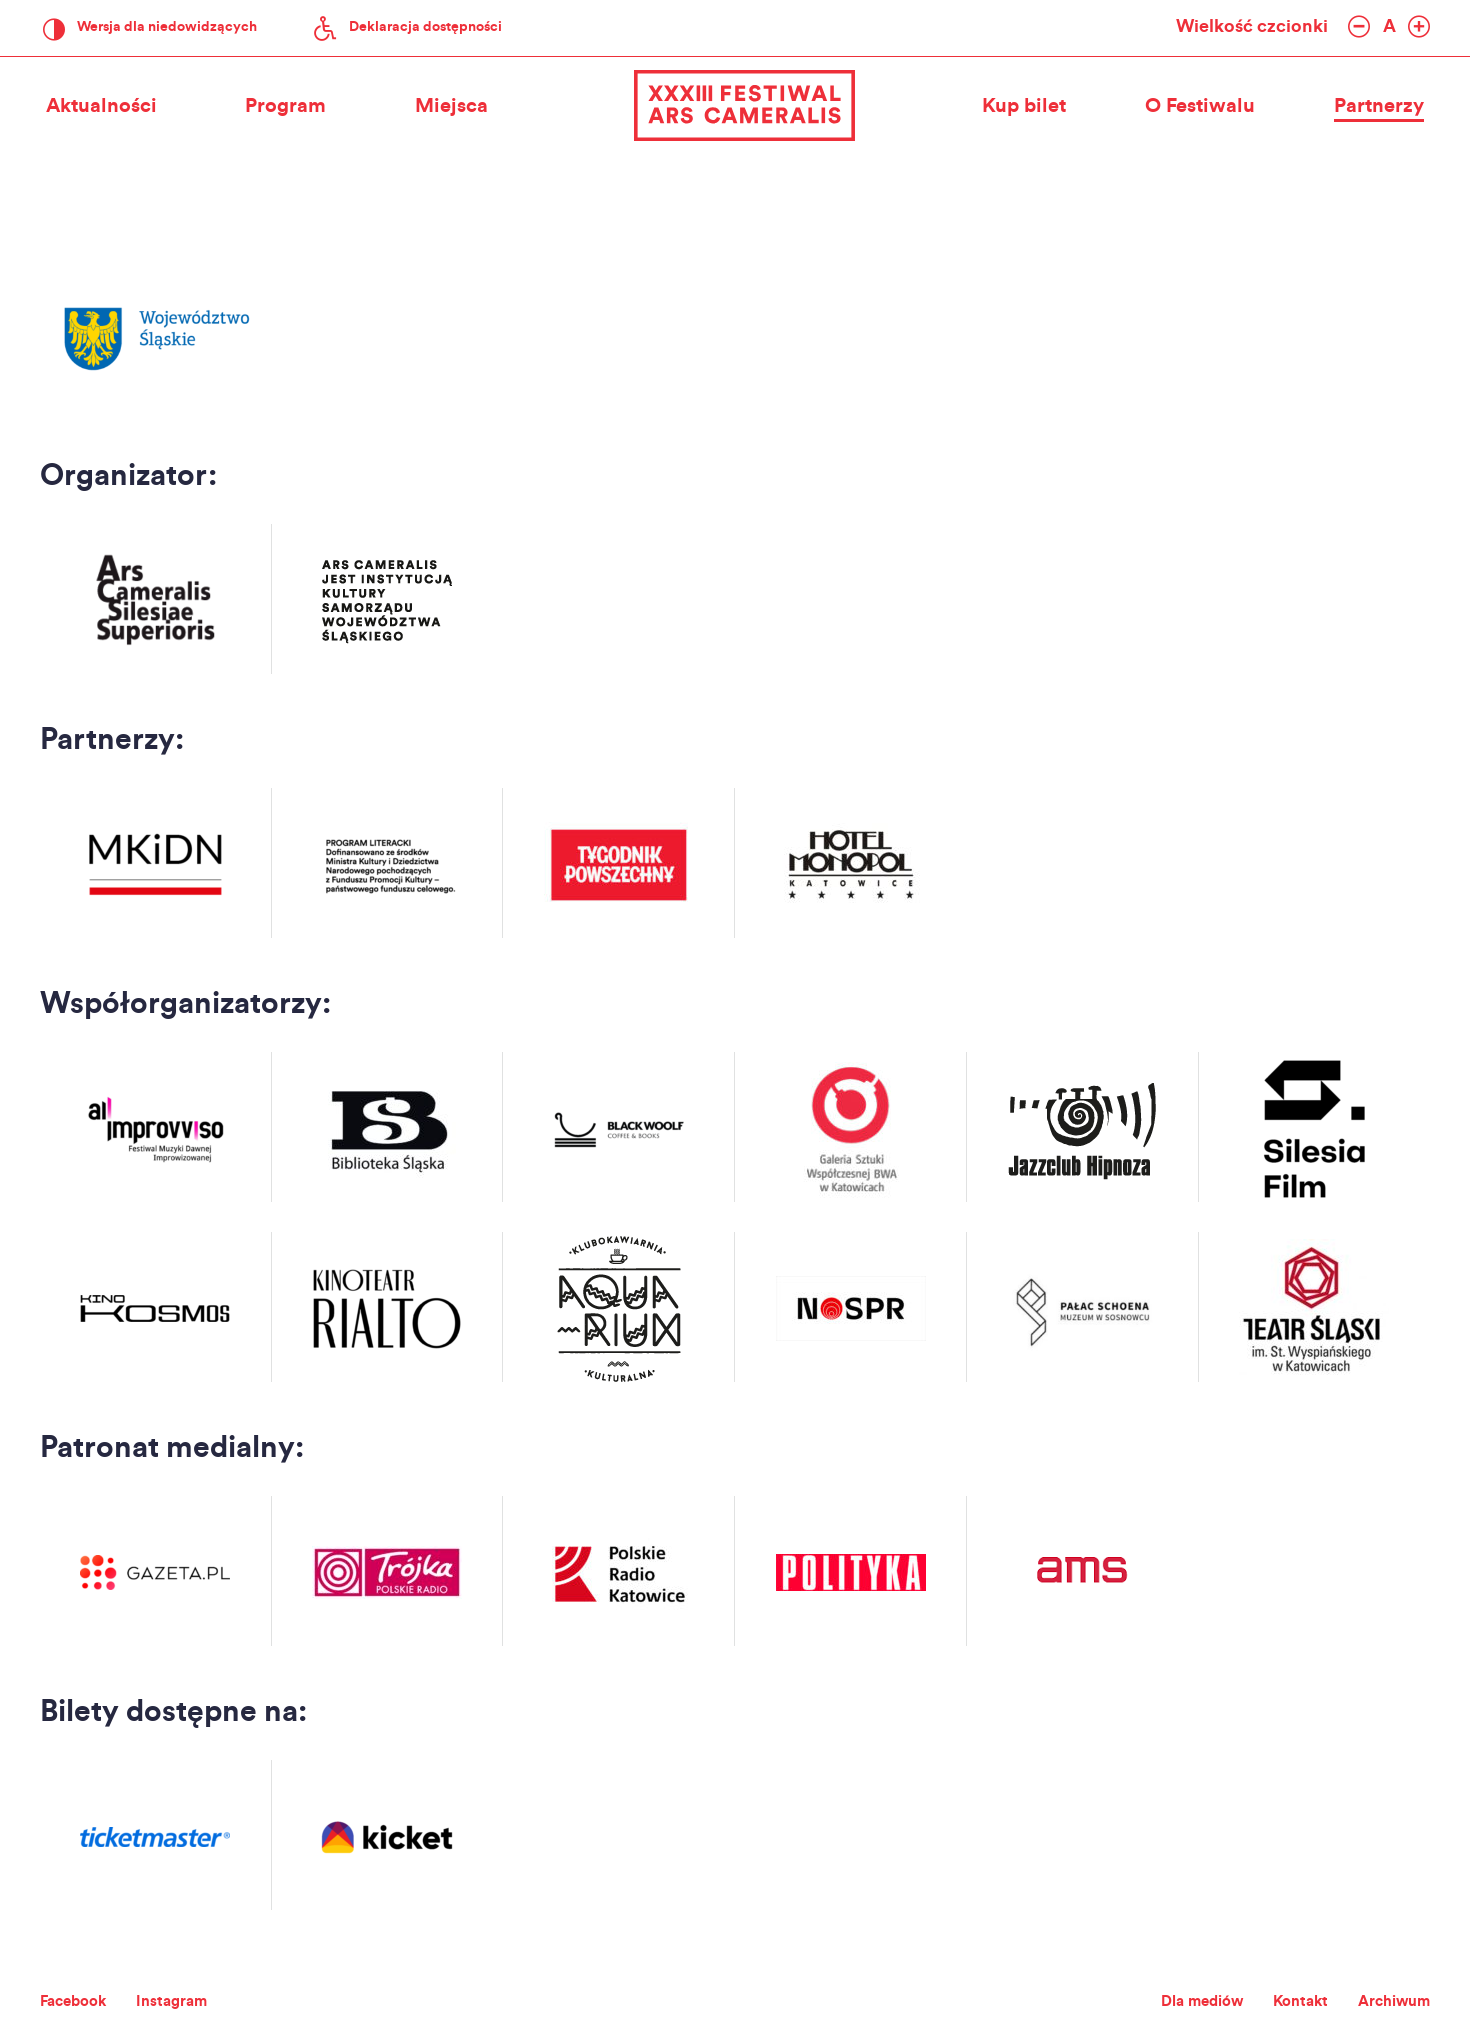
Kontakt (1278, 2000)
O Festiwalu (1200, 107)
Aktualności (95, 107)
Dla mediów (1164, 2000)
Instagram (194, 2000)
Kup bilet (1018, 107)
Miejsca (457, 107)
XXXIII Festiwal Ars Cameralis (735, 107)
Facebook (81, 2000)
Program (285, 107)
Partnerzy (1385, 107)
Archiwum (1386, 2000)
